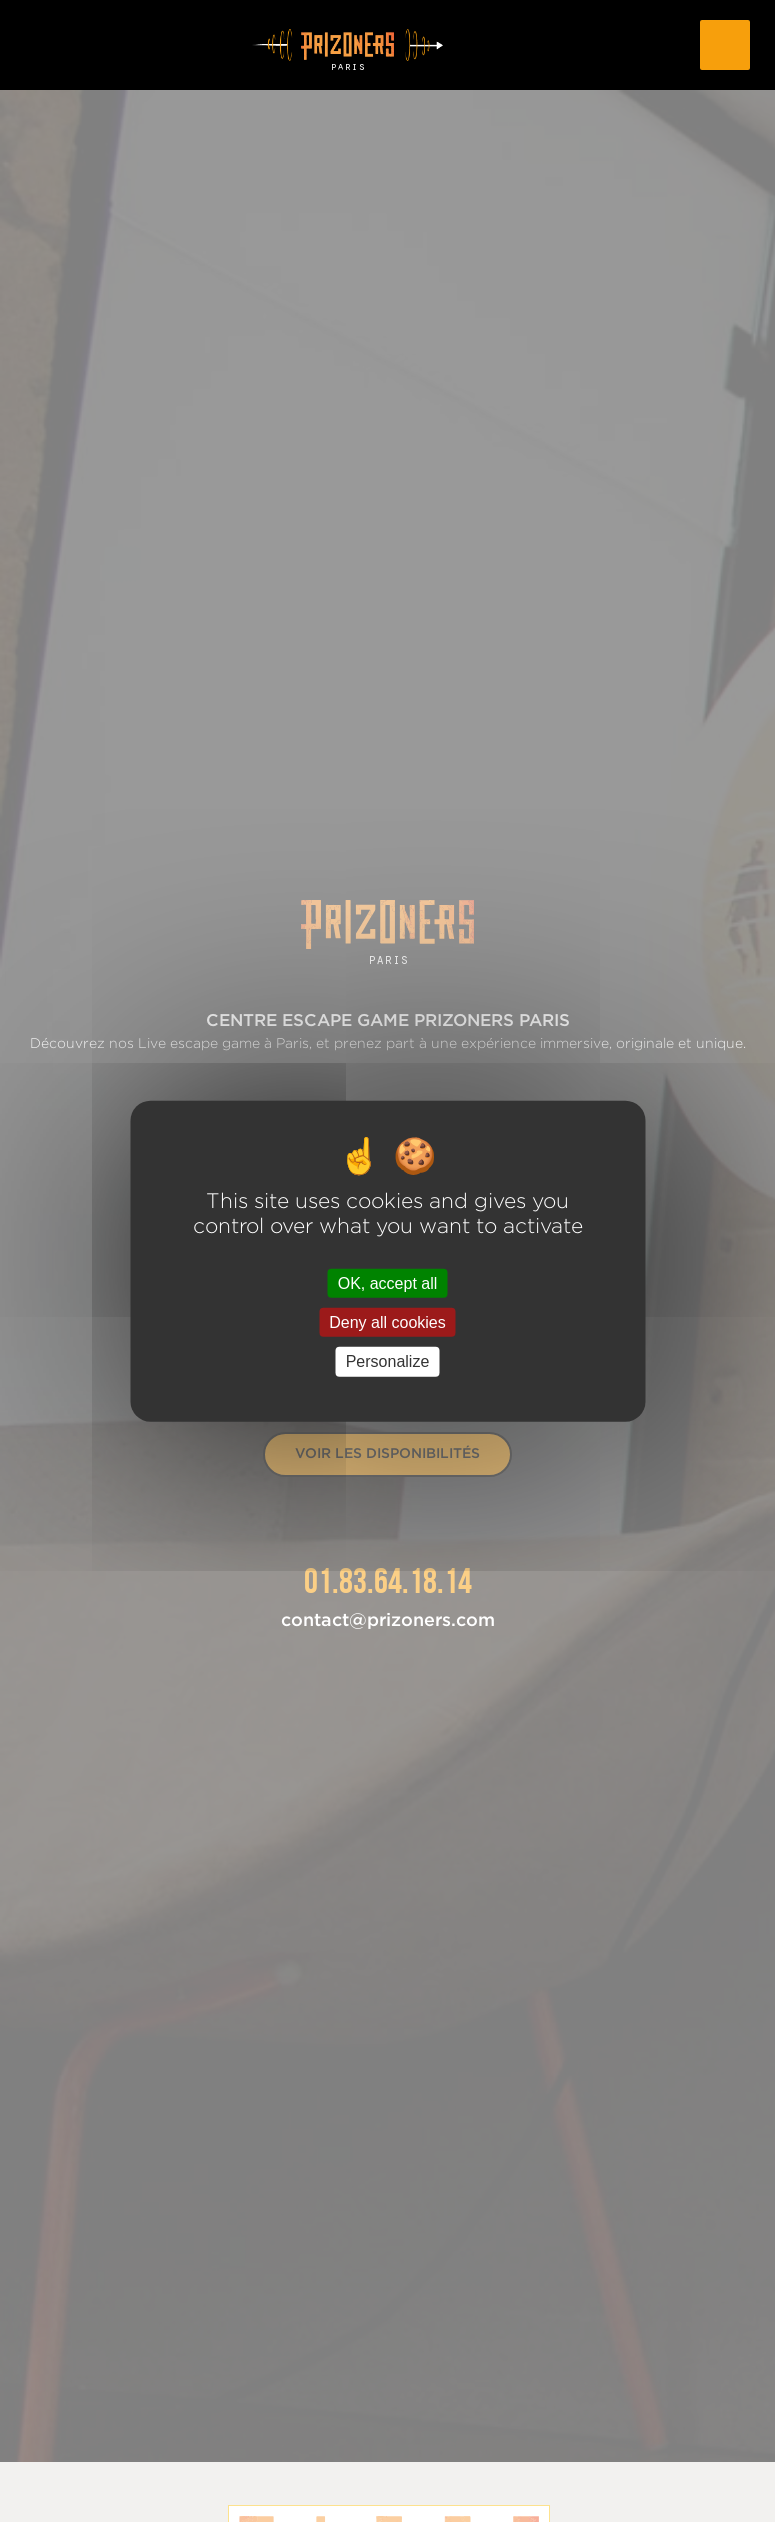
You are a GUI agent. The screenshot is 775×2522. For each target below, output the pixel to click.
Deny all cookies (387, 1322)
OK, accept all (388, 1283)
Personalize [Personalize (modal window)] (388, 1361)
